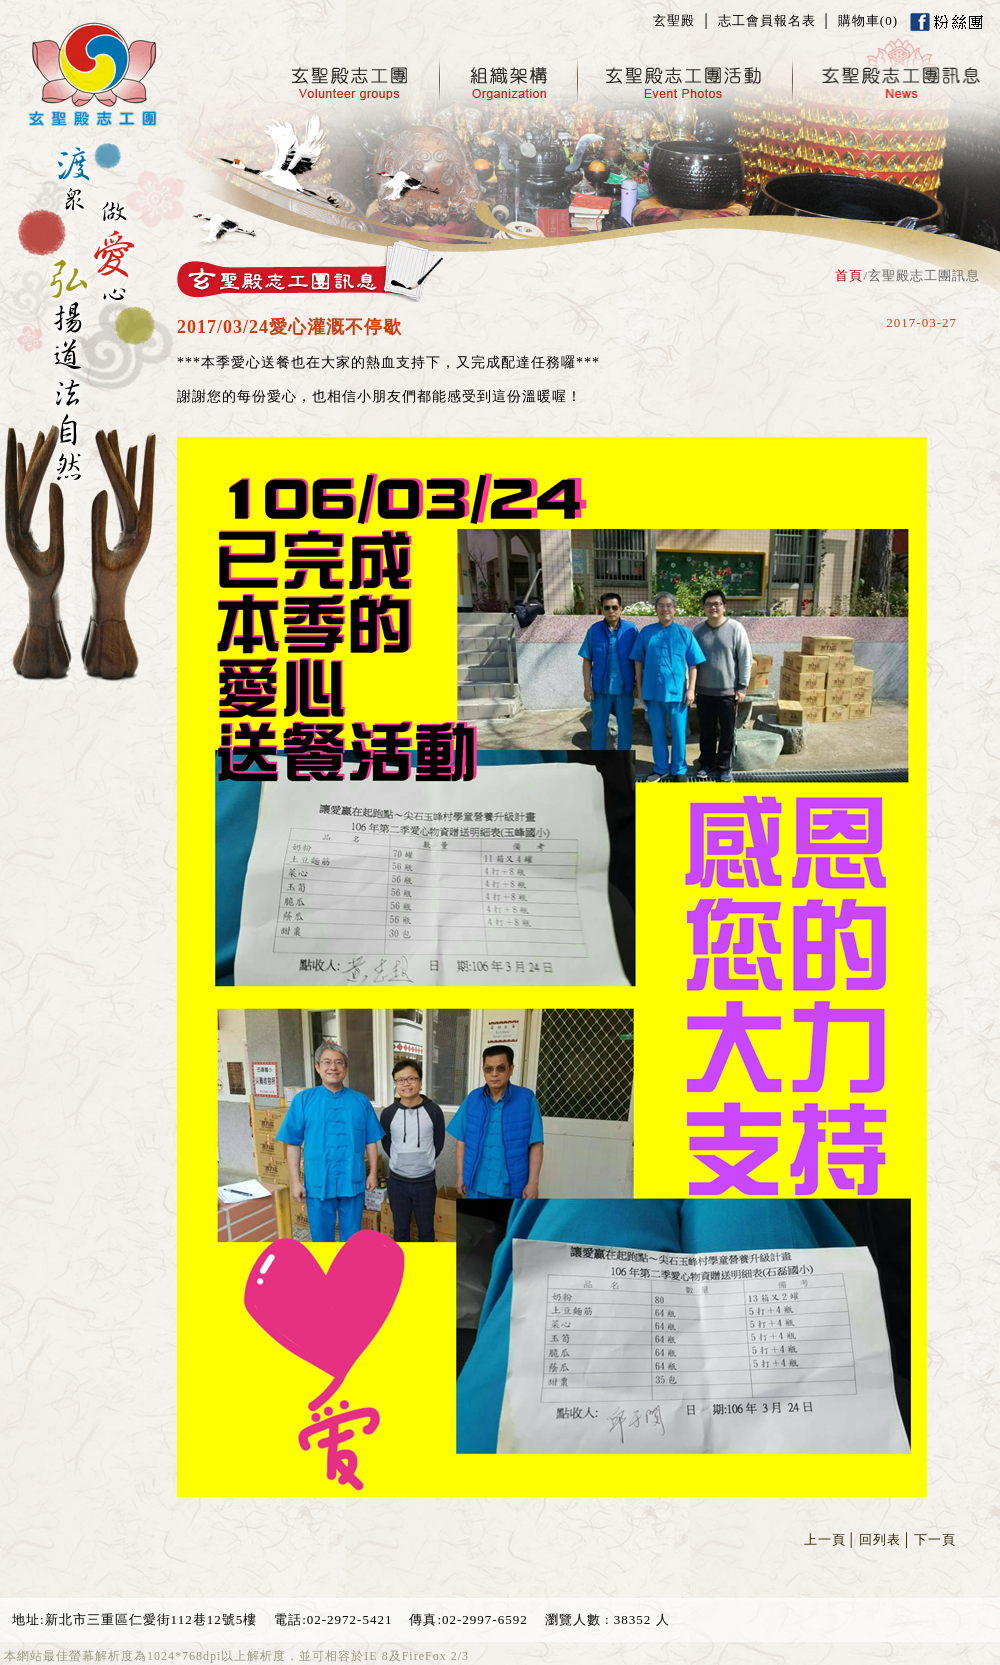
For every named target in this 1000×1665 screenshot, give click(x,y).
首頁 (849, 275)
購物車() (868, 20)
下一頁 (935, 1539)
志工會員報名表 (767, 20)
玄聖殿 (674, 20)
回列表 (880, 1539)
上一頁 (825, 1539)
